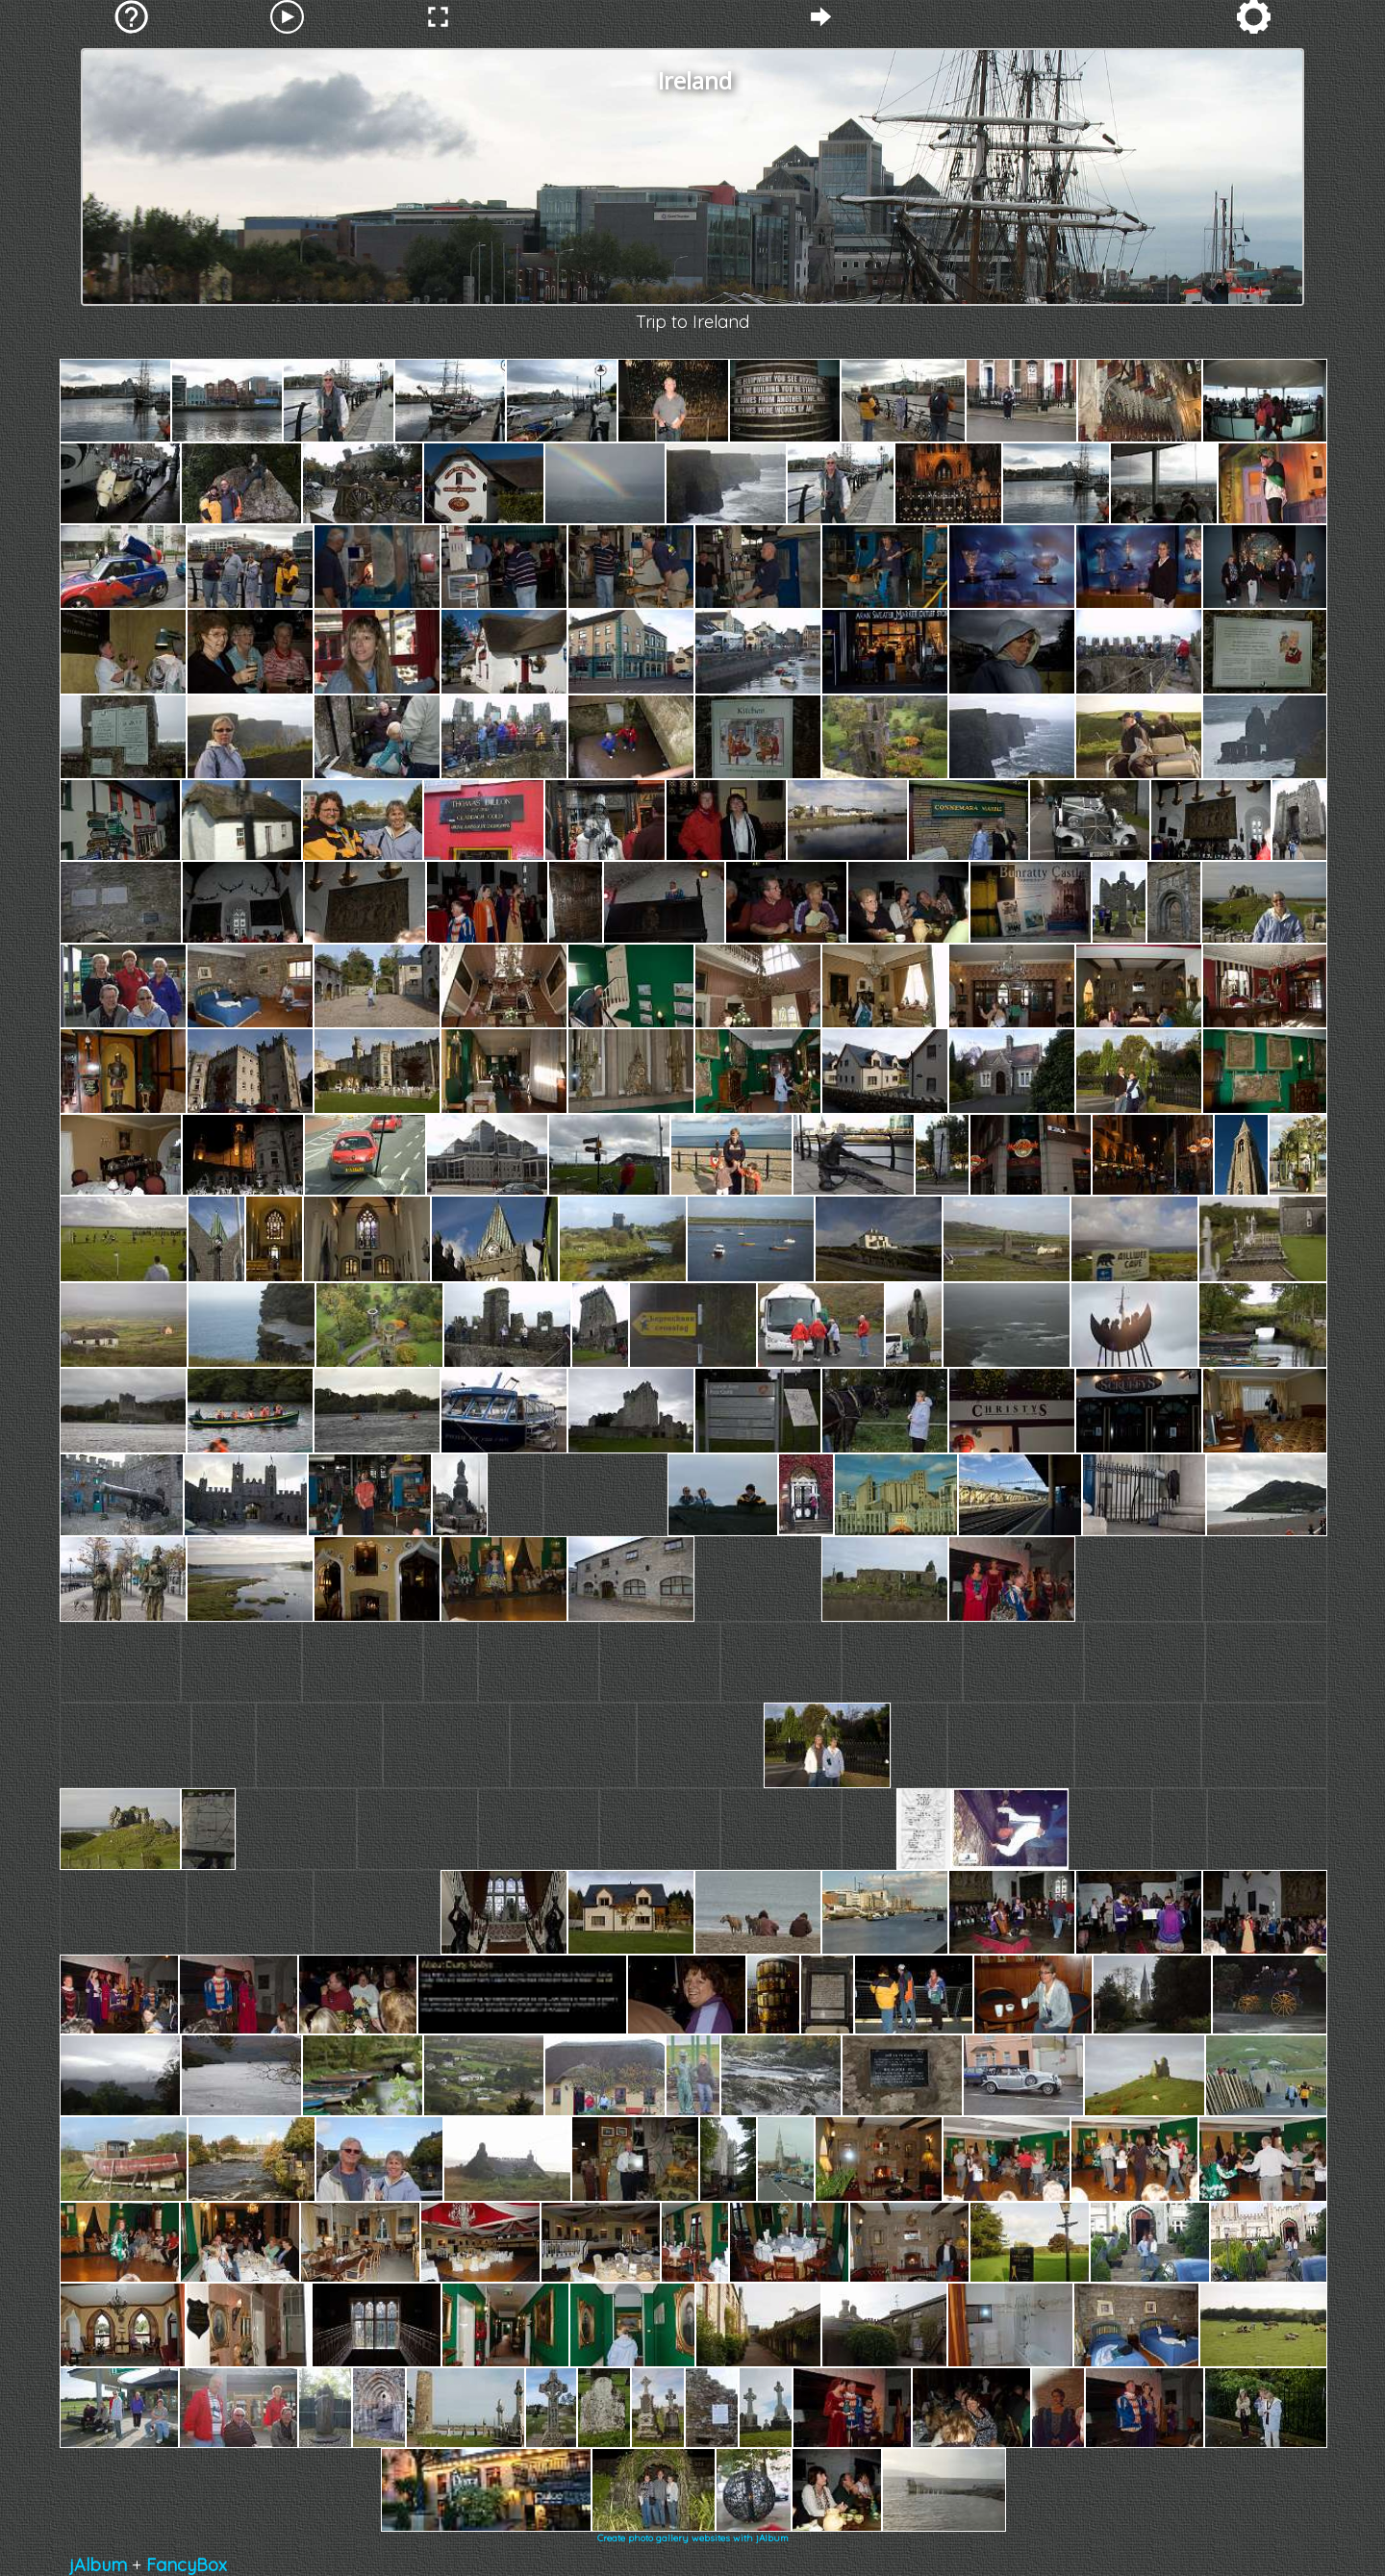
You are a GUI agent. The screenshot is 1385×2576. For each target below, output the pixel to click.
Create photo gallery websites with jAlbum (693, 2538)
